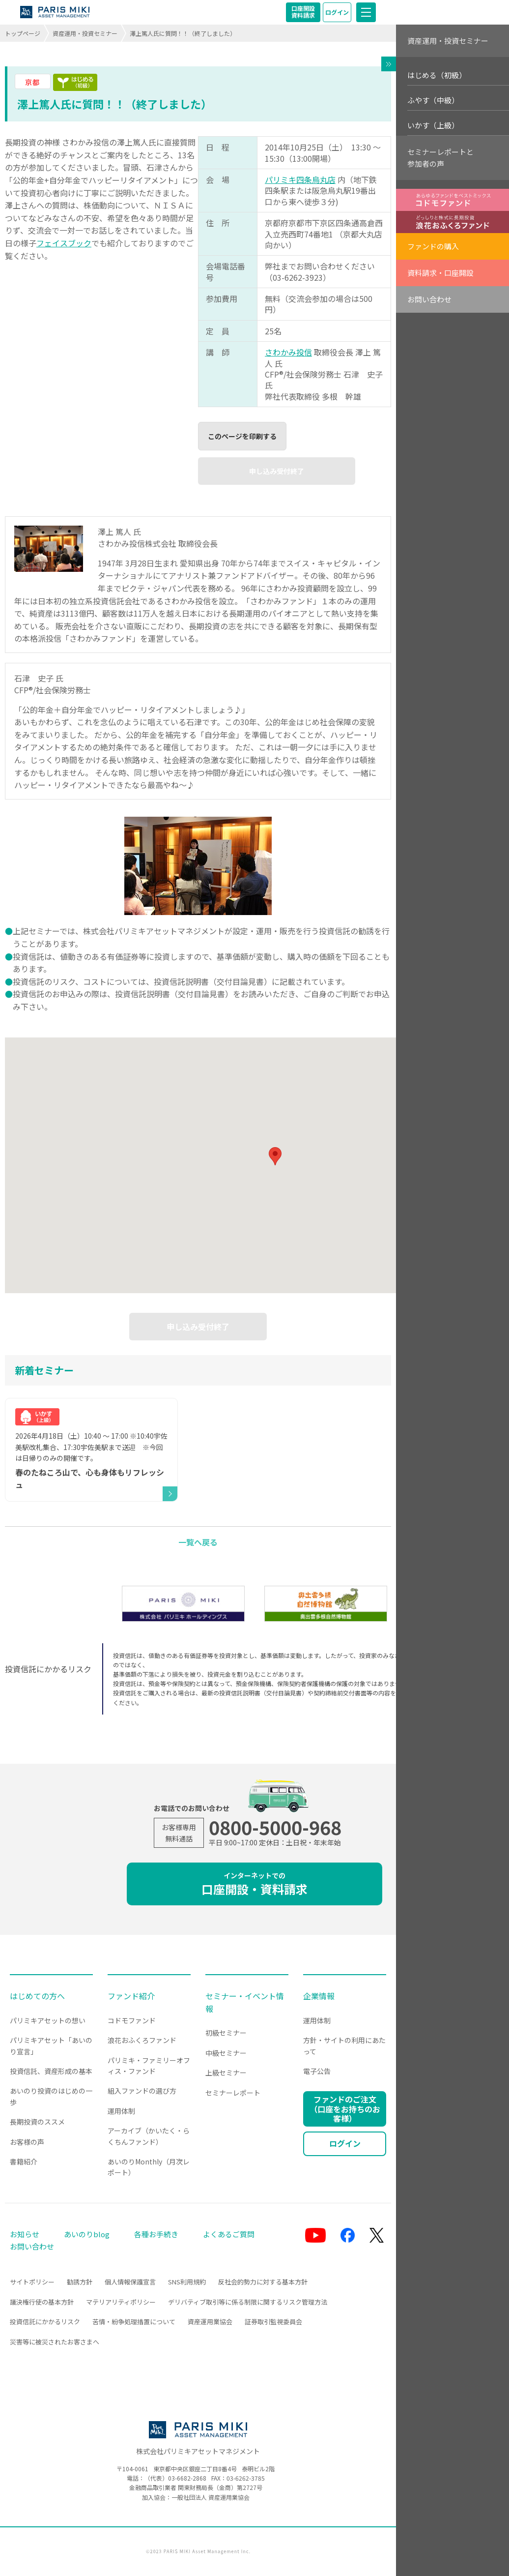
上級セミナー (226, 2072)
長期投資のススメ (37, 2122)
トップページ (22, 33)
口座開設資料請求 (303, 11)
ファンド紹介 (131, 1996)
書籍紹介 (23, 2161)
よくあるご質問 (228, 2234)
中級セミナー (226, 2053)
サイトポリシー (32, 2281)
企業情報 (319, 1996)
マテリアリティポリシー (121, 2302)
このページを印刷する (242, 436)
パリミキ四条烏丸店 (300, 179)
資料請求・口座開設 (440, 272)
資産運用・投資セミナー (85, 33)
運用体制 (121, 2111)
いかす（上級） (433, 125)
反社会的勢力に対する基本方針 (263, 2281)
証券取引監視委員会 (273, 2321)
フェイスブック (63, 243)
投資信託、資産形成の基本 (51, 2071)
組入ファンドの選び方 (142, 2091)
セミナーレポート (232, 2093)
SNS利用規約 (187, 2281)
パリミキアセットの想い (47, 2020)
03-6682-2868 (187, 2478)
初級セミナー (226, 2033)
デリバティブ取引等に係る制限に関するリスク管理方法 (247, 2302)
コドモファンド (132, 2020)
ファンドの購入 (433, 246)
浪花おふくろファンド (142, 2040)
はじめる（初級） (436, 75)
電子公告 (317, 2071)
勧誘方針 (79, 2281)
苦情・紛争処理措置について (133, 2321)
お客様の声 (27, 2142)
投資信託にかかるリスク (45, 2321)
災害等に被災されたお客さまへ (54, 2341)
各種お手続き (156, 2234)
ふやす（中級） (433, 100)
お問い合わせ (429, 299)
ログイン (337, 12)
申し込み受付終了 (276, 471)
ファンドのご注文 (345, 2108)
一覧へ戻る (198, 1542)
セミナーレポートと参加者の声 (440, 158)
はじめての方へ (37, 1996)
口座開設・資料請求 (254, 1883)
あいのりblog (87, 2234)
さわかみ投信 (288, 352)
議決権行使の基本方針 (42, 2302)
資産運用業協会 (210, 2321)
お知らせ (24, 2234)
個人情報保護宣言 (130, 2281)
